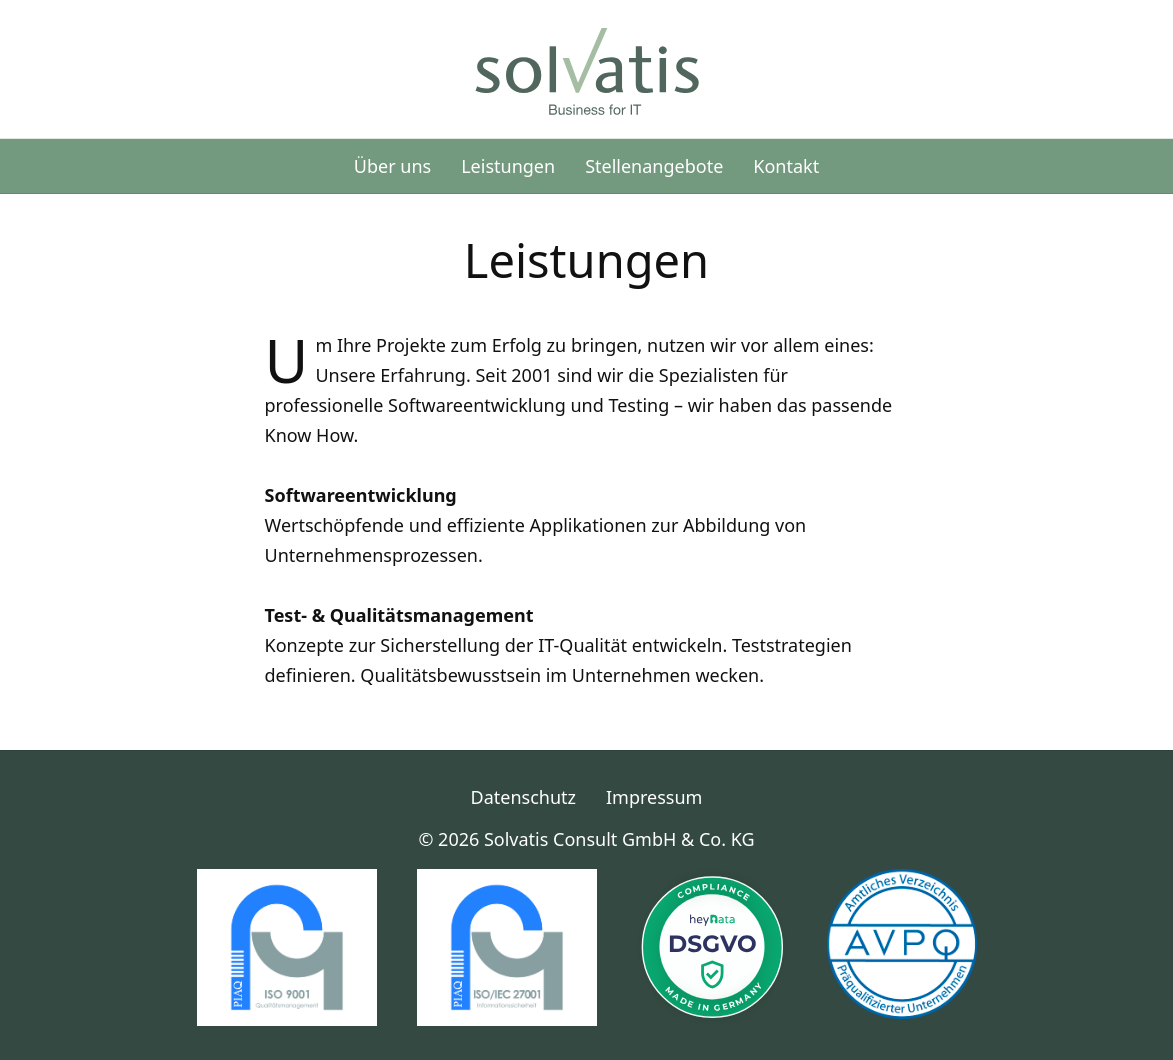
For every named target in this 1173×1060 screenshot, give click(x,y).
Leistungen (508, 166)
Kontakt (786, 166)
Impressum (654, 797)
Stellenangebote (654, 166)
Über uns (392, 166)
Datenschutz (523, 797)
